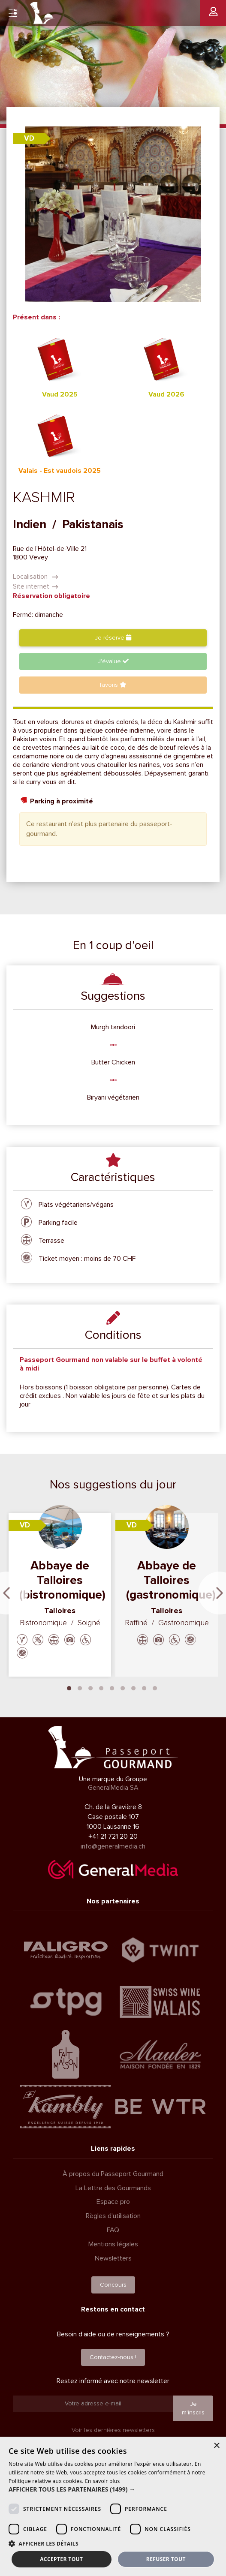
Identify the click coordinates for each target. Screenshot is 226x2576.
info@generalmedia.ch (113, 1846)
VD (29, 138)
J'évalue (113, 661)
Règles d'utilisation (113, 2216)
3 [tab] (90, 1687)
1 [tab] (69, 1687)
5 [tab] (112, 1687)
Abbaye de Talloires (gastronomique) (171, 1580)
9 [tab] (155, 1687)
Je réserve (113, 637)
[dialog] (113, 2506)
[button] (113, 2489)
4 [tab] (101, 1687)
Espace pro (113, 2201)
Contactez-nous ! (113, 2357)
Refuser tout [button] (166, 2559)
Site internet (35, 586)
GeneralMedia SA (113, 1787)
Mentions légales (113, 2244)
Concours (113, 2284)
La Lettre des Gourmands (113, 2188)
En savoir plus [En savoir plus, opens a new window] (102, 2481)
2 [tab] (79, 1687)
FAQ (113, 2230)
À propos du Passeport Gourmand (113, 2174)
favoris (113, 684)
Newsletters (113, 2258)
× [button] (216, 2446)
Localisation (35, 576)
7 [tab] (133, 1687)
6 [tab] (122, 1687)
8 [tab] (144, 1687)
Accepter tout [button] (61, 2559)
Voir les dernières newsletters (113, 2430)
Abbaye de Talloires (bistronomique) (62, 1580)
